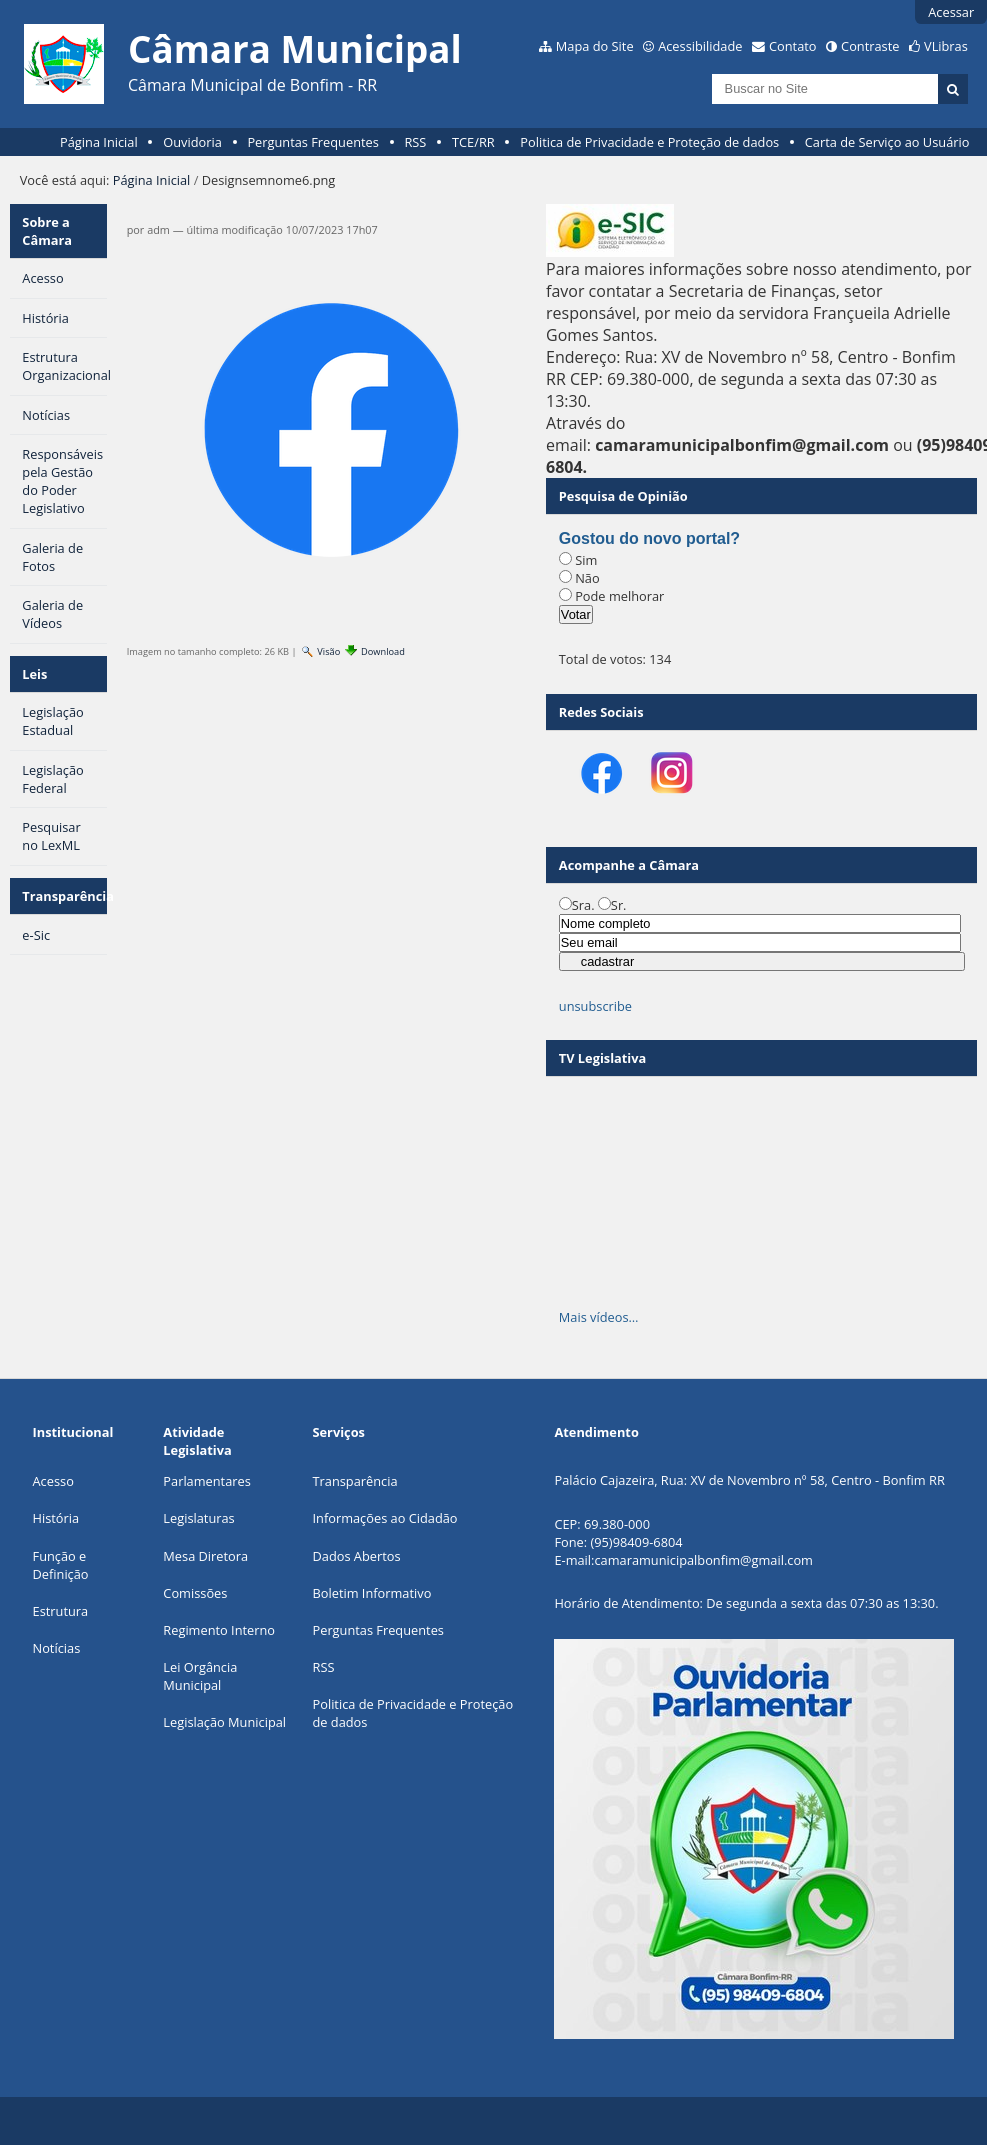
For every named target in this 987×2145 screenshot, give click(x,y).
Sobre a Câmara (47, 231)
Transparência (64, 896)
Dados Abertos (357, 1556)
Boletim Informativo (372, 1593)
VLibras (946, 46)
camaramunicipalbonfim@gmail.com (703, 1560)
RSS (415, 142)
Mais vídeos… (599, 1317)
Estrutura (61, 1611)
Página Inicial (99, 142)
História (56, 1518)
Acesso (53, 1481)
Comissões (195, 1593)
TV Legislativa (602, 1058)
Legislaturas (198, 1518)
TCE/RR (473, 142)
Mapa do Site (595, 46)
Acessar (951, 12)
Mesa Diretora (205, 1556)
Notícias (57, 1648)
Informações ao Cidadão (385, 1518)
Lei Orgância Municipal (200, 1676)
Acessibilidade (700, 46)
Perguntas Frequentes (312, 142)
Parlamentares (206, 1481)
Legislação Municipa (222, 1722)
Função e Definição (61, 1565)
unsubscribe (595, 1006)
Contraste (870, 46)
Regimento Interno (219, 1630)
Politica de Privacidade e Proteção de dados (649, 142)
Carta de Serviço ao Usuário (887, 142)
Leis (34, 674)
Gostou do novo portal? (649, 538)
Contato (793, 46)
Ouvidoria (192, 142)
